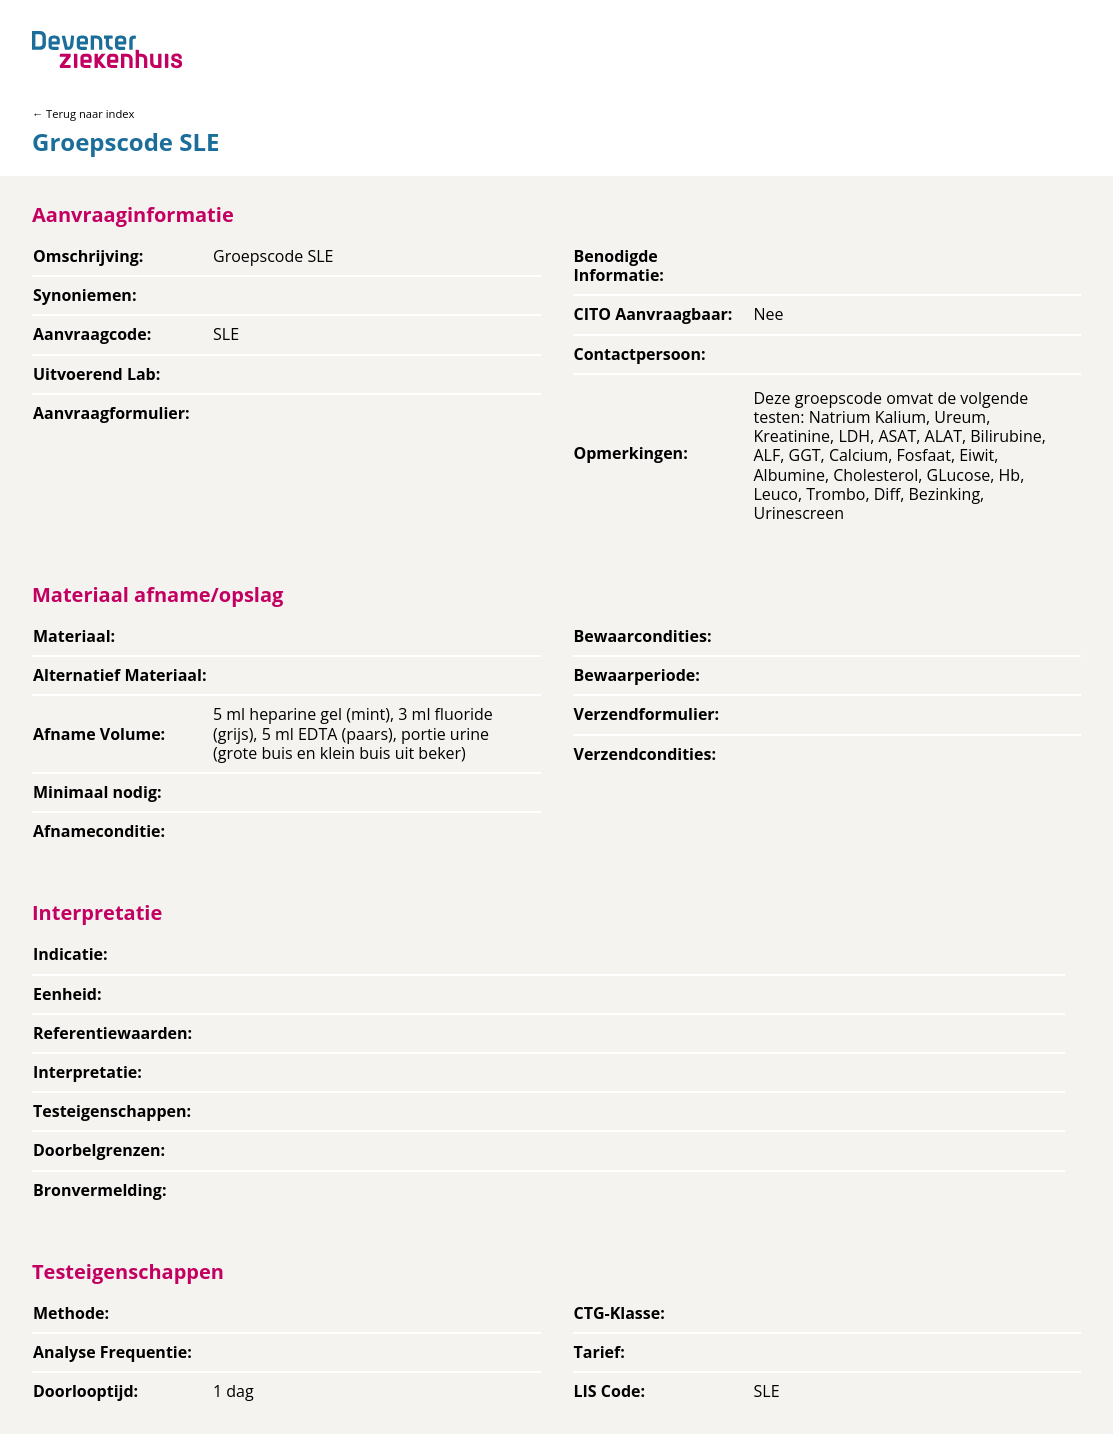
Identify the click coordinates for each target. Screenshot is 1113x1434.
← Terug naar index (83, 113)
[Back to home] (107, 49)
